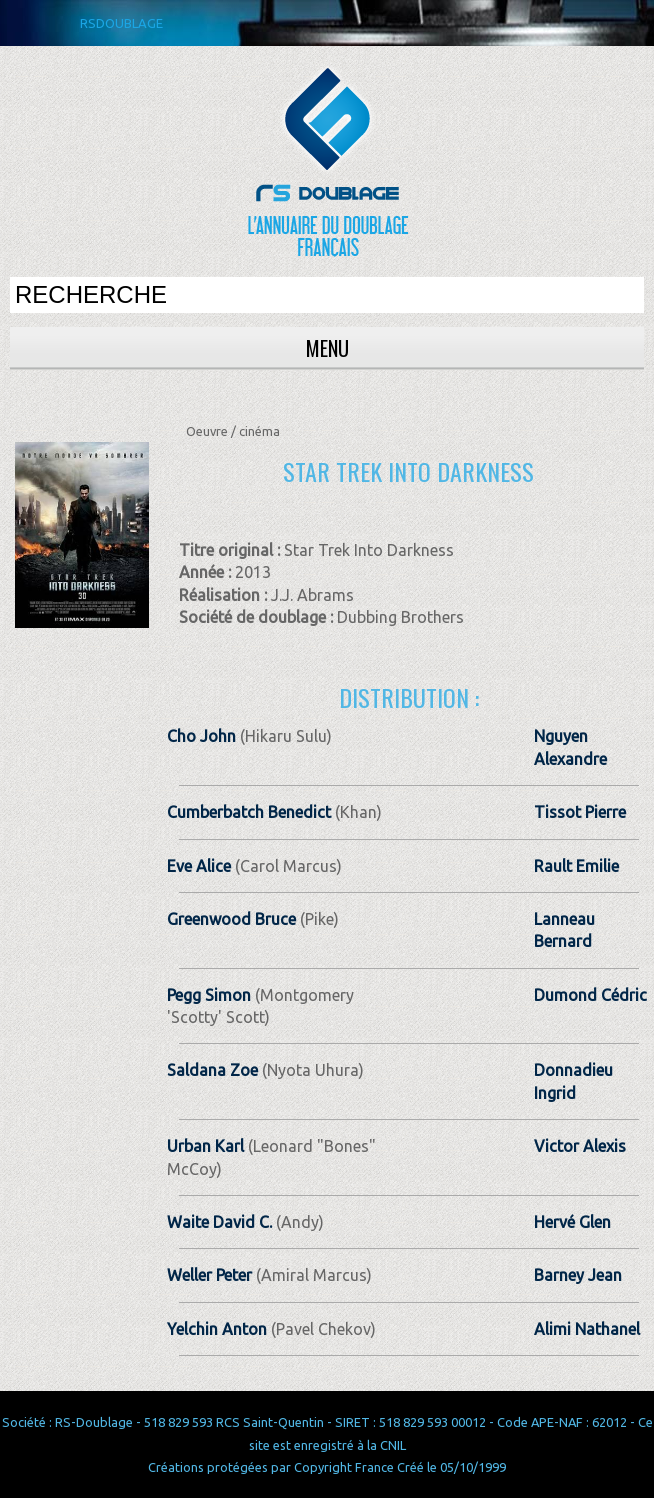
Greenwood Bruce (231, 919)
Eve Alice (199, 866)
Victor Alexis (580, 1146)
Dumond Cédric (590, 995)
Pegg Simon (209, 995)
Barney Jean (578, 1275)
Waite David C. (219, 1222)
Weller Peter (209, 1275)
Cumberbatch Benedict (249, 812)
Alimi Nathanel (587, 1329)
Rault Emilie (576, 866)
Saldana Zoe (212, 1070)
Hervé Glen (572, 1222)
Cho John (201, 736)
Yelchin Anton (217, 1329)
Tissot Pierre (580, 812)
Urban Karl (205, 1146)
